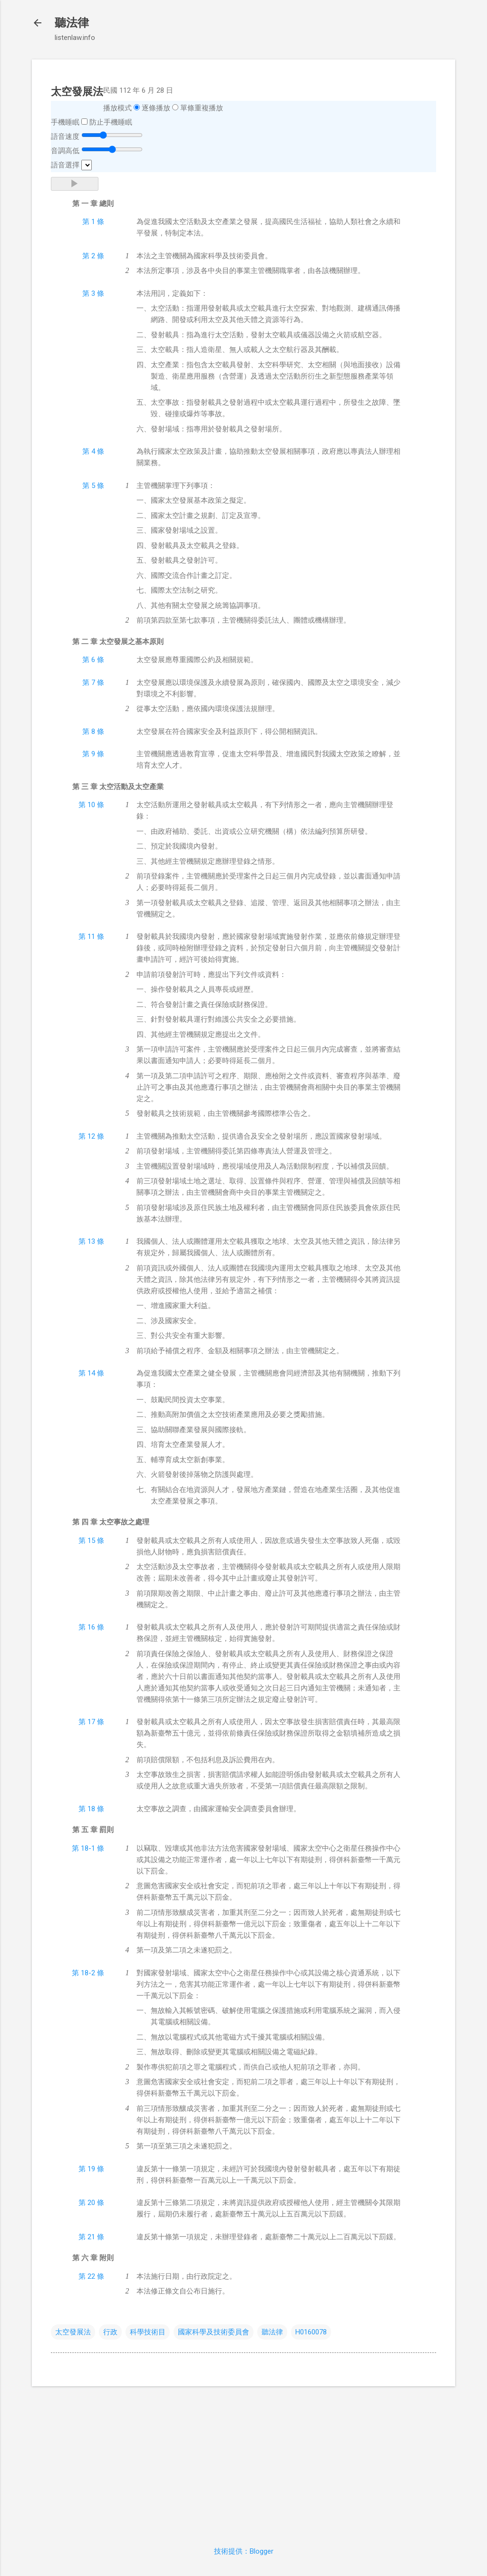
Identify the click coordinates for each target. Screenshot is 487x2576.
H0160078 (311, 2332)
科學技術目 (148, 2332)
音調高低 (65, 150)
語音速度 (65, 136)
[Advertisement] (243, 2460)
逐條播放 (156, 108)
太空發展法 (73, 2332)
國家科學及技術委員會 (213, 2332)
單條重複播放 (201, 108)
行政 (110, 2332)
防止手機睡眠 (110, 122)
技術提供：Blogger (243, 2551)
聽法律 (72, 22)
